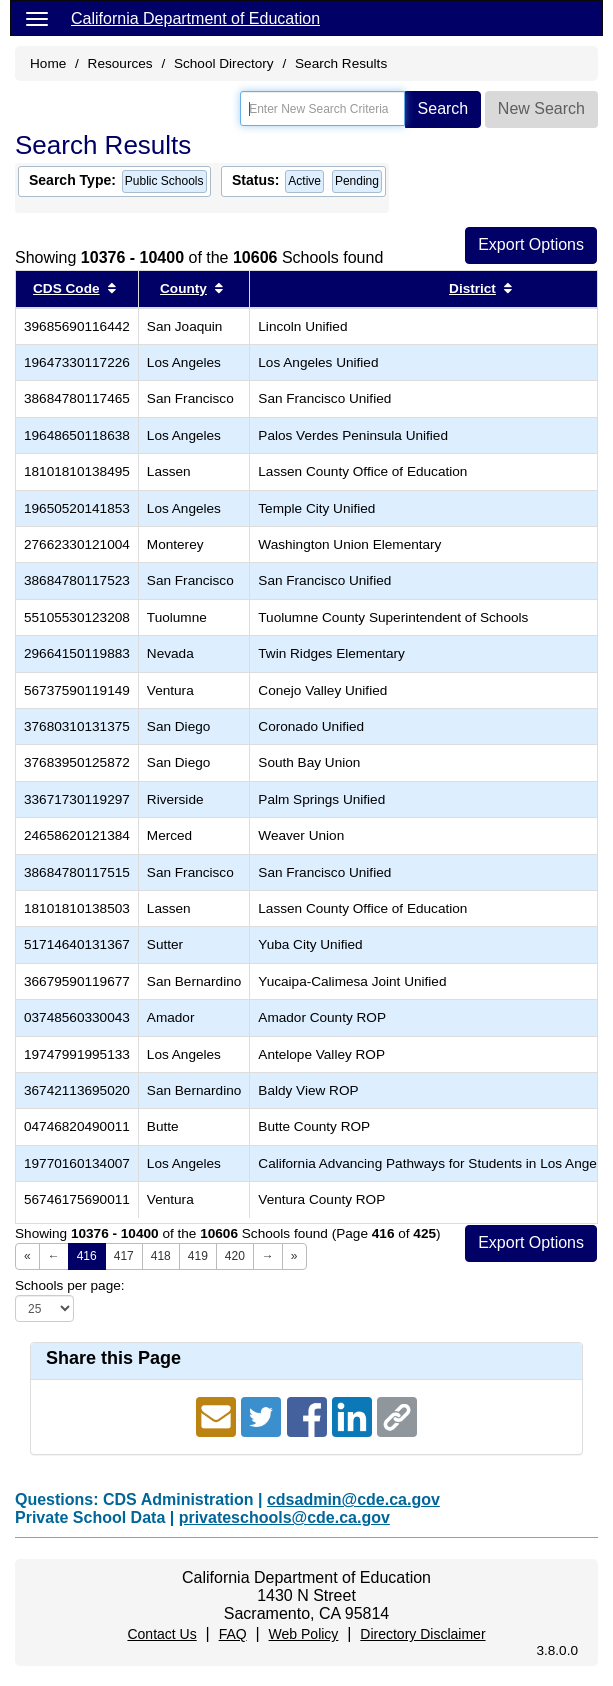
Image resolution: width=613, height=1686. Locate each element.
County (183, 288)
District (472, 288)
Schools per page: (70, 1285)
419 (198, 1256)
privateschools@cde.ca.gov (284, 1517)
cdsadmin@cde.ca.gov (353, 1499)
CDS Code (66, 288)
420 (235, 1256)
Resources (120, 63)
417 (124, 1256)
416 (87, 1256)
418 (161, 1256)
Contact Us (161, 1634)
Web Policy (304, 1634)
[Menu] (37, 18)
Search (443, 108)
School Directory (224, 63)
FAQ (233, 1634)
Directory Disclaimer (422, 1634)
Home (48, 63)
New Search (541, 108)
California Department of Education (195, 18)
